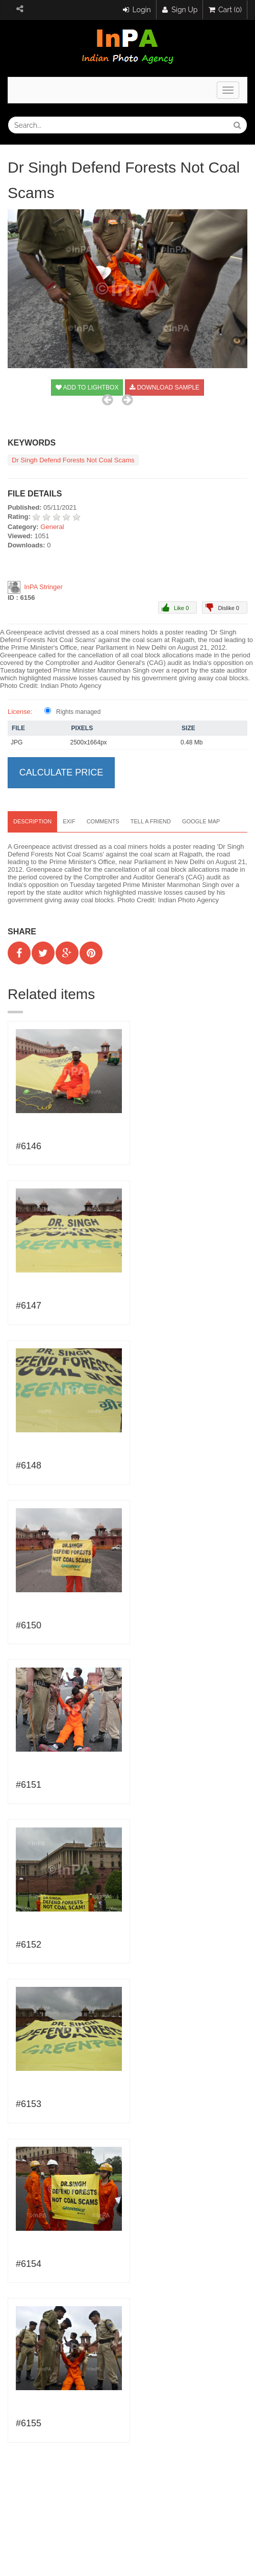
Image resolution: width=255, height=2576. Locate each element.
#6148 (28, 1465)
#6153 (28, 2104)
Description (32, 821)
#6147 (28, 1305)
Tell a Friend (151, 821)
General (52, 527)
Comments (103, 821)
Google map (201, 821)
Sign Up (180, 10)
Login (137, 10)
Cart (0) (225, 10)
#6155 (28, 2423)
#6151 (28, 1785)
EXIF (69, 821)
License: (20, 711)
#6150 (28, 1625)
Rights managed (78, 711)
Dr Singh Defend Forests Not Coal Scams (73, 460)
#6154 (28, 2264)
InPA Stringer (43, 586)
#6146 (28, 1146)
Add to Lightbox (87, 387)
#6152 (28, 1945)
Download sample (164, 387)
